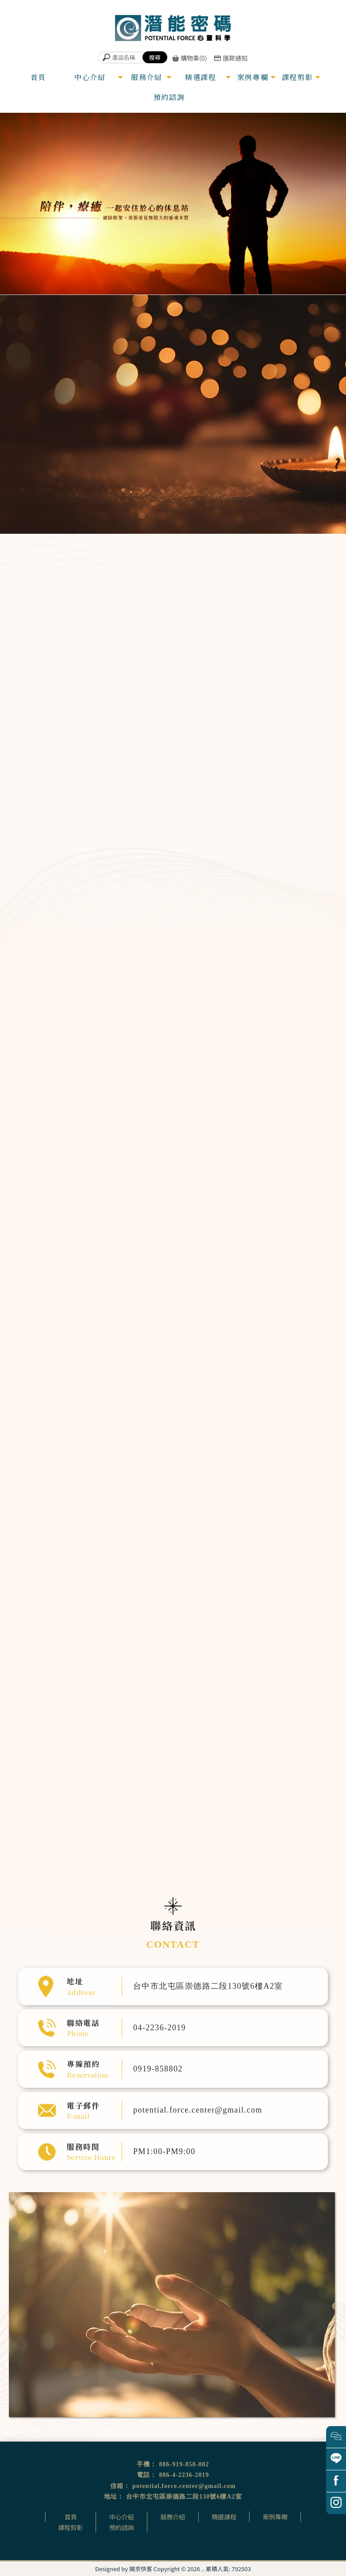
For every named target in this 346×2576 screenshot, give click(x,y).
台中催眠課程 (223, 2545)
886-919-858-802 (184, 2464)
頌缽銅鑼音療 (280, 674)
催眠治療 (131, 2545)
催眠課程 (157, 2545)
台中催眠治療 (188, 2545)
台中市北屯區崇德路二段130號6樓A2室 (184, 2496)
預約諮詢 (121, 2527)
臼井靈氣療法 (159, 1154)
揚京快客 (140, 2569)
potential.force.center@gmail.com (184, 2486)
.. (202, 2569)
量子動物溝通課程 (161, 1194)
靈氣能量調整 (280, 657)
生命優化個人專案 (288, 691)
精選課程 (223, 2516)
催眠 (112, 2545)
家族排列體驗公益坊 (163, 1188)
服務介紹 (172, 2516)
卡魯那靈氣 (157, 1165)
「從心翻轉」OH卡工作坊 (166, 1171)
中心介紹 (121, 2516)
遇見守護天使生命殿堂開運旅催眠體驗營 (175, 1182)
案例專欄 (275, 2516)
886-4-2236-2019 (184, 2475)
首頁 (71, 2516)
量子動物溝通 (280, 726)
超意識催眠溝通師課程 (164, 1160)
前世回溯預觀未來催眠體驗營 (168, 1176)
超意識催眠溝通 (284, 639)
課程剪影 (70, 2527)
